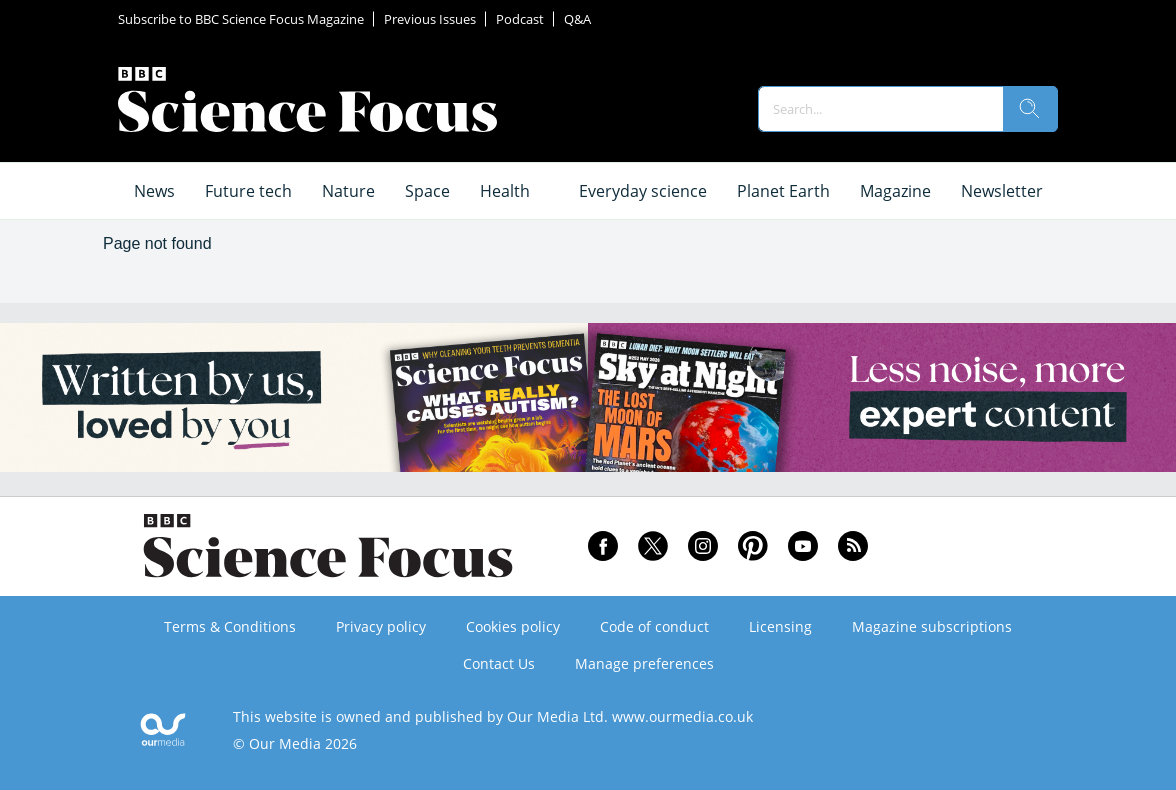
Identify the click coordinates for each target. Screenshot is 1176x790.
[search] (1030, 109)
